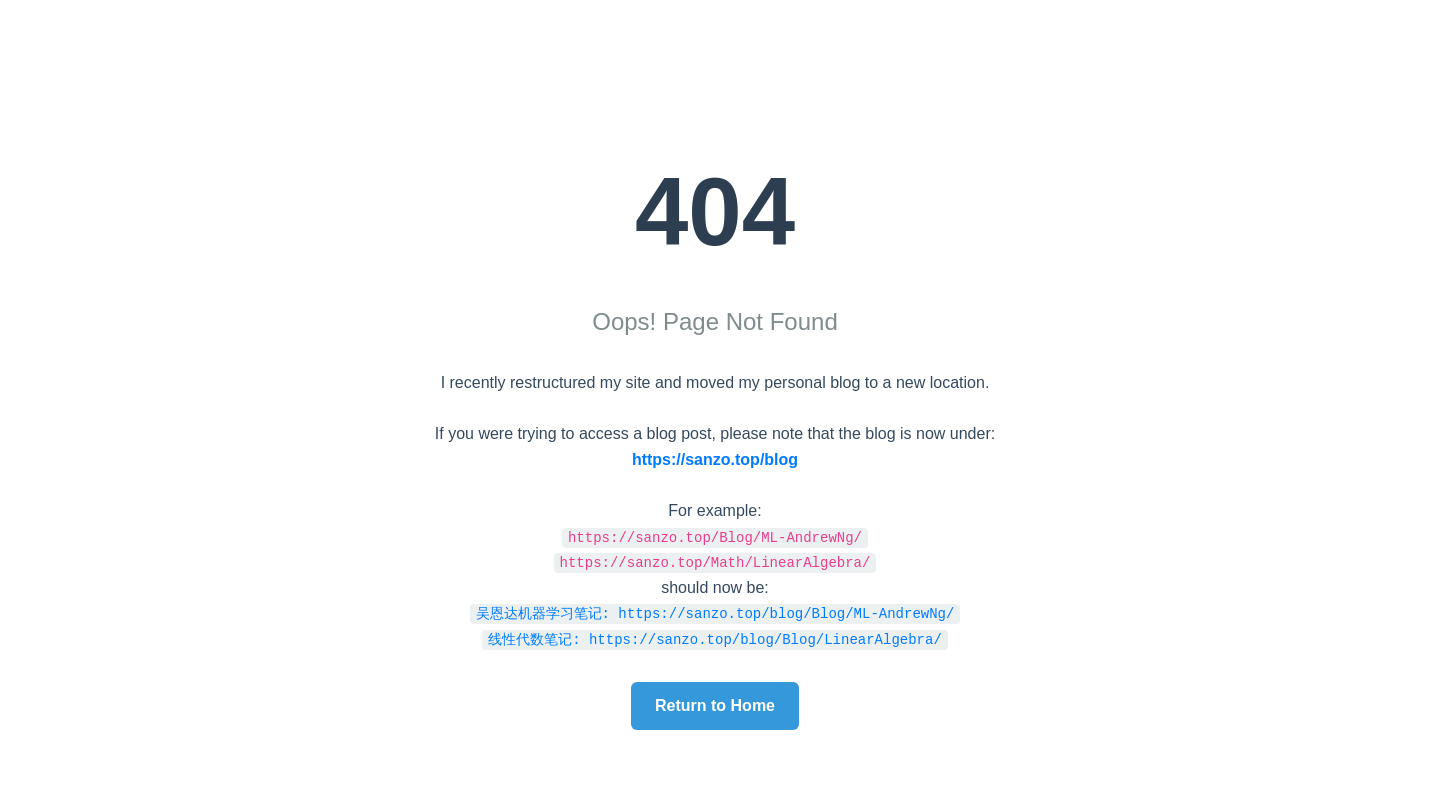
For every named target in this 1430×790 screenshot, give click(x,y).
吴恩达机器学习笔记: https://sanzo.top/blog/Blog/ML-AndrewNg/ (715, 612)
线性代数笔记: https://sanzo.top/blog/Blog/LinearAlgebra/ (715, 638)
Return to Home (715, 705)
